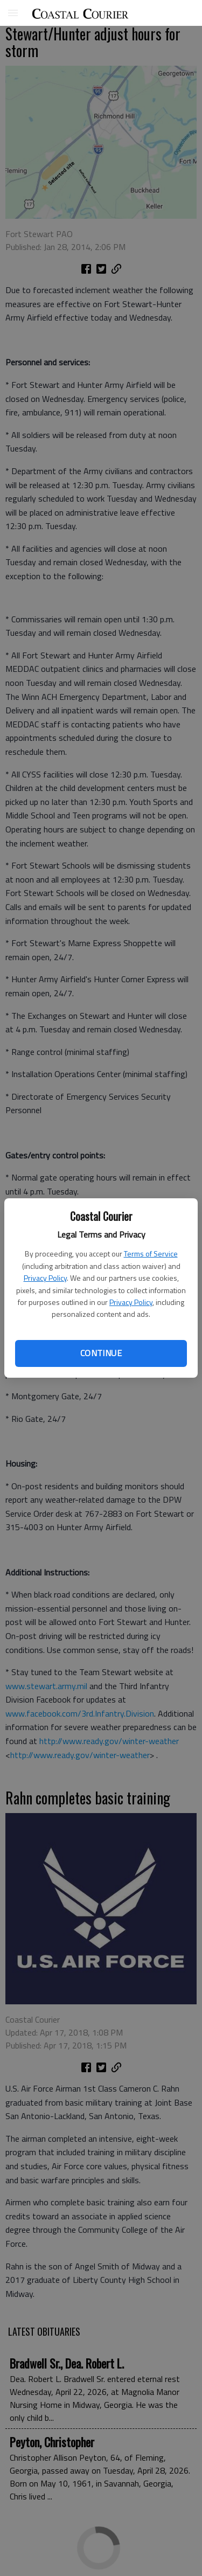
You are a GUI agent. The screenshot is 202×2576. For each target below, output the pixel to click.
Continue (101, 1352)
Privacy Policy (45, 1277)
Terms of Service (151, 1253)
